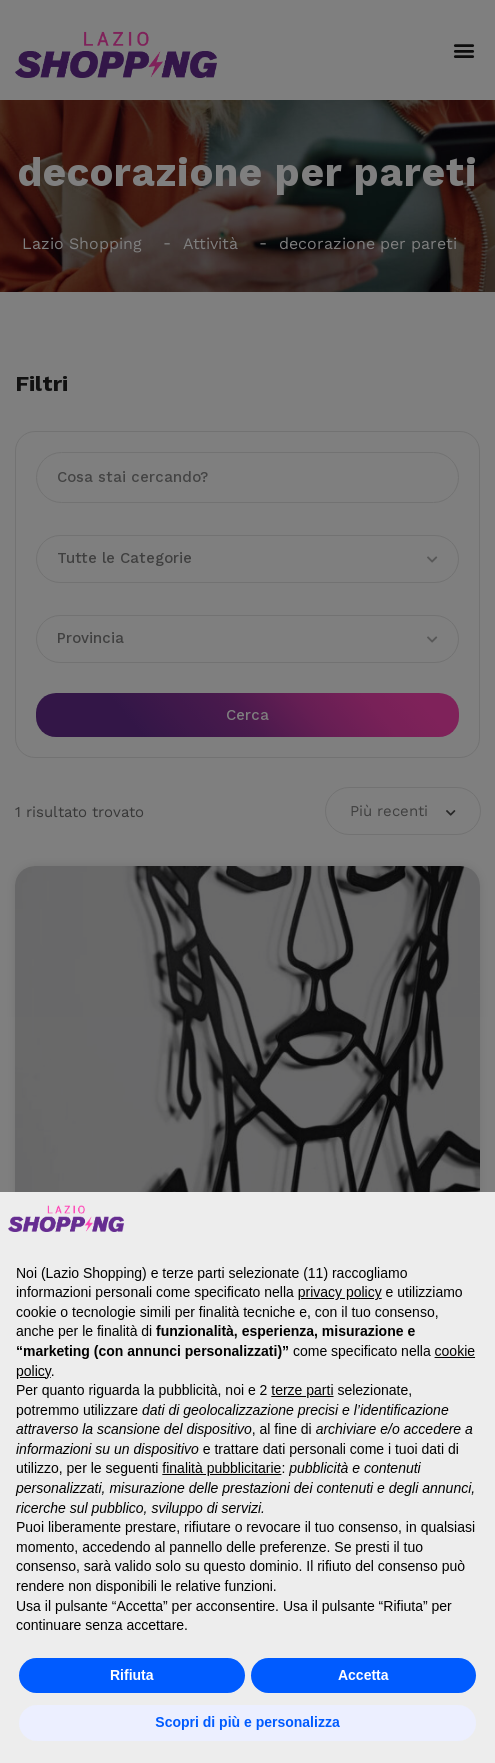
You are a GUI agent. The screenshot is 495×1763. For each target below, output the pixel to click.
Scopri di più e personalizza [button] (247, 1722)
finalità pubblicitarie (221, 1468)
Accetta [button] (363, 1675)
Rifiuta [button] (132, 1675)
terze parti (302, 1390)
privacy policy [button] (340, 1292)
